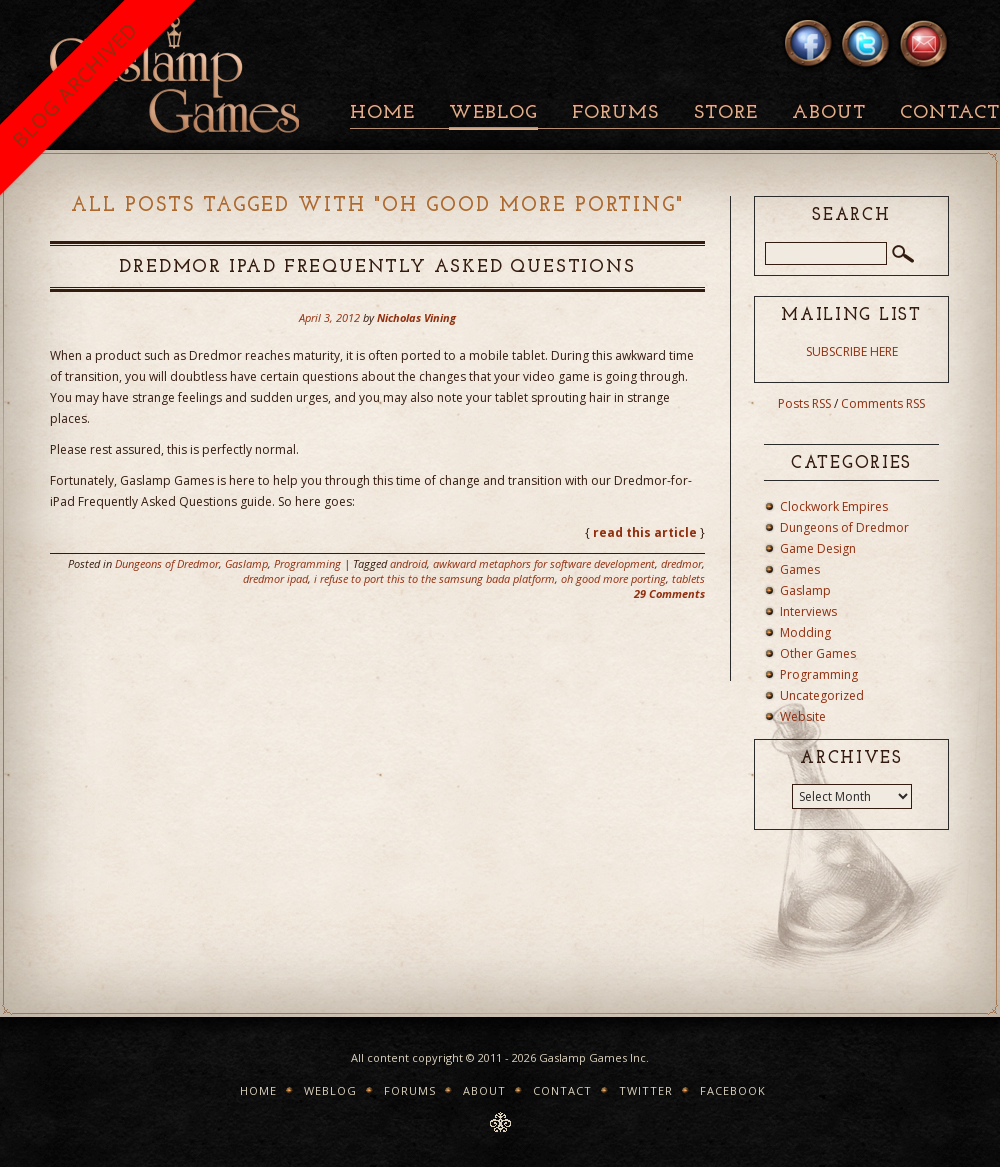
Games (800, 569)
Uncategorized (822, 695)
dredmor (681, 563)
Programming (307, 563)
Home (382, 113)
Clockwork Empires (834, 506)
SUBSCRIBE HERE (852, 351)
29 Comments (669, 593)
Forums (615, 113)
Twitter (646, 1090)
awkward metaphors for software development (544, 563)
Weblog (493, 113)
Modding (805, 632)
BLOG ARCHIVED (74, 84)
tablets (688, 578)
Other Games (818, 653)
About (829, 113)
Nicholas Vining (416, 317)
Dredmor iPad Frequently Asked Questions (377, 267)
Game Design (818, 548)
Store (726, 113)
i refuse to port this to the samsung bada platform (434, 578)
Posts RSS (804, 403)
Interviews (808, 611)
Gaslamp (246, 563)
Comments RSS (883, 403)
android (408, 563)
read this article (645, 532)
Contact (562, 1090)
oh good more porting (613, 578)
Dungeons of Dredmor (167, 563)
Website (803, 716)
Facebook (733, 1090)
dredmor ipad (275, 578)
